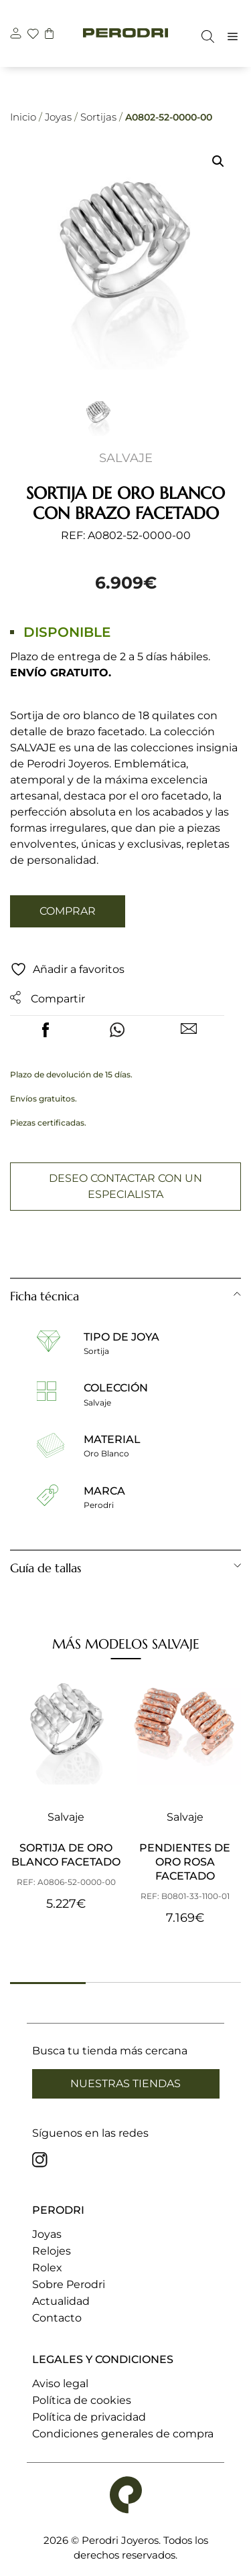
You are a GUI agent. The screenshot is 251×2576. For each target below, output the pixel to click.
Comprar (67, 911)
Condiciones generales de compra (123, 2433)
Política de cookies (81, 2400)
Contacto (57, 2318)
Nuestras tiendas (125, 2083)
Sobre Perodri (68, 2284)
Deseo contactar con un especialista (125, 1186)
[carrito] (51, 35)
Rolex (47, 2267)
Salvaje (126, 458)
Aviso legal (60, 2383)
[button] (218, 161)
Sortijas (98, 116)
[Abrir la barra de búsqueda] (204, 36)
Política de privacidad (89, 2417)
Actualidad (61, 2301)
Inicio (23, 116)
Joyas (58, 116)
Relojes (51, 2251)
